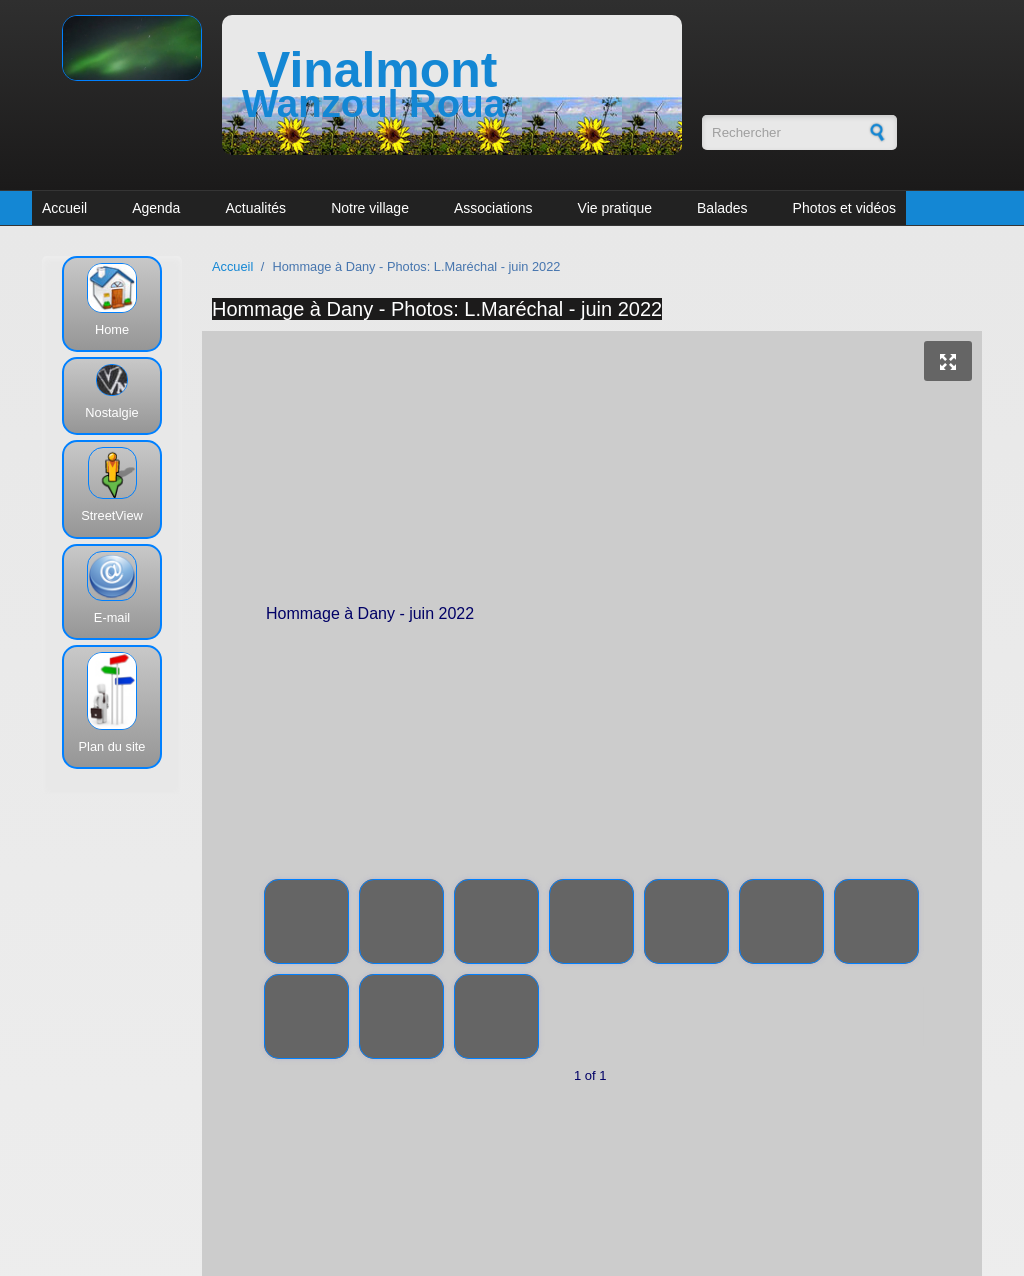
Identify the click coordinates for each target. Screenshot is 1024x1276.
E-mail (112, 617)
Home (112, 329)
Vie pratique (615, 208)
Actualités (255, 208)
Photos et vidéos (845, 208)
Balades (722, 208)
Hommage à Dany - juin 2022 (593, 617)
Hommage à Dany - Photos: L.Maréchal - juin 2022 (437, 309)
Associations (493, 208)
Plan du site (112, 746)
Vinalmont (377, 70)
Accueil (64, 208)
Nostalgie (111, 412)
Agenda (156, 208)
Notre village (370, 208)
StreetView (112, 515)
